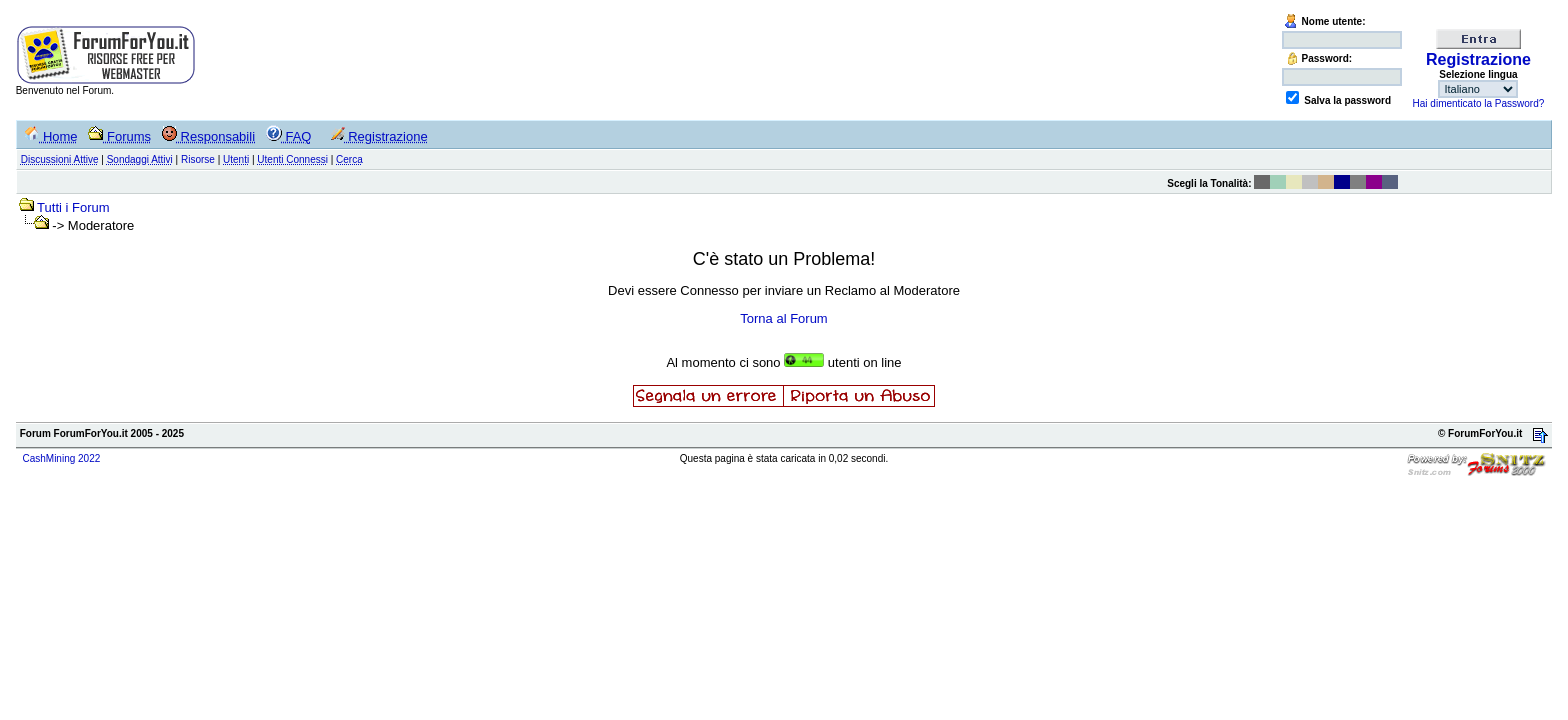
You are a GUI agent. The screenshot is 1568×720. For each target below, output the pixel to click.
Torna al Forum (783, 318)
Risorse (198, 159)
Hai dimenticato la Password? (1479, 103)
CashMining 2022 (61, 458)
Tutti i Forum (73, 207)
